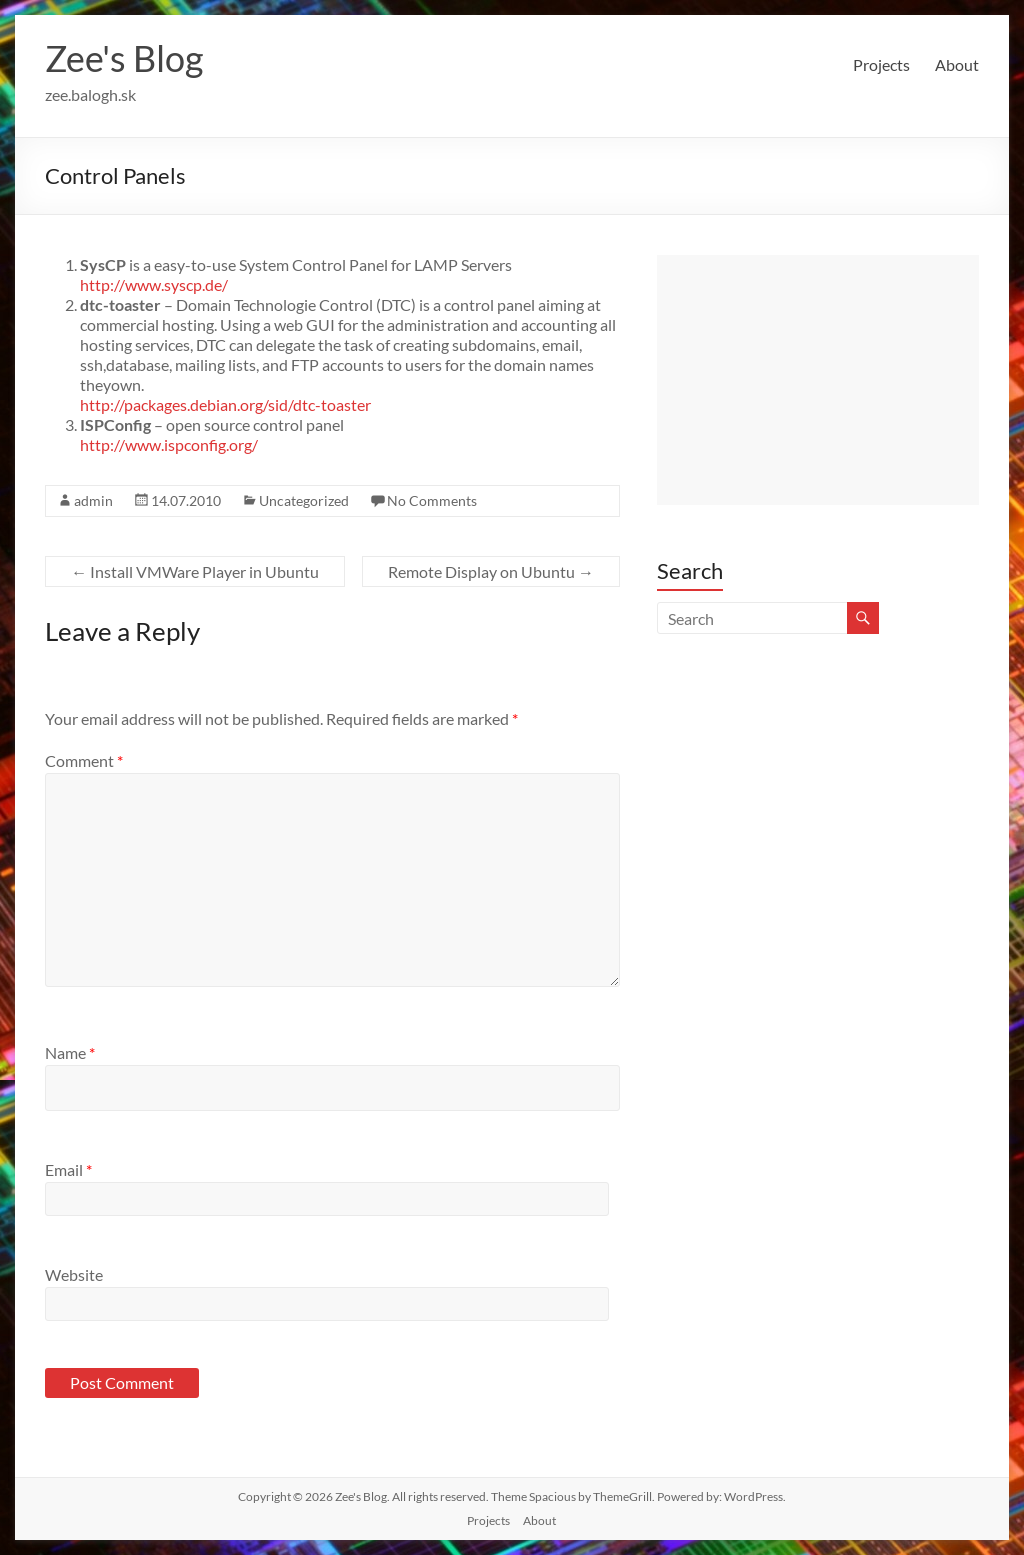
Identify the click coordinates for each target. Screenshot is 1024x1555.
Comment (84, 760)
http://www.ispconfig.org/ (169, 444)
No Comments (432, 500)
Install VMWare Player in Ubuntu (195, 571)
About (957, 64)
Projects (881, 64)
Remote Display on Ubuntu (491, 571)
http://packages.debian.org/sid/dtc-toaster (225, 404)
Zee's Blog (124, 58)
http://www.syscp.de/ (154, 284)
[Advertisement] (818, 380)
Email (68, 1169)
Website (74, 1274)
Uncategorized (304, 500)
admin (93, 500)
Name (70, 1052)
